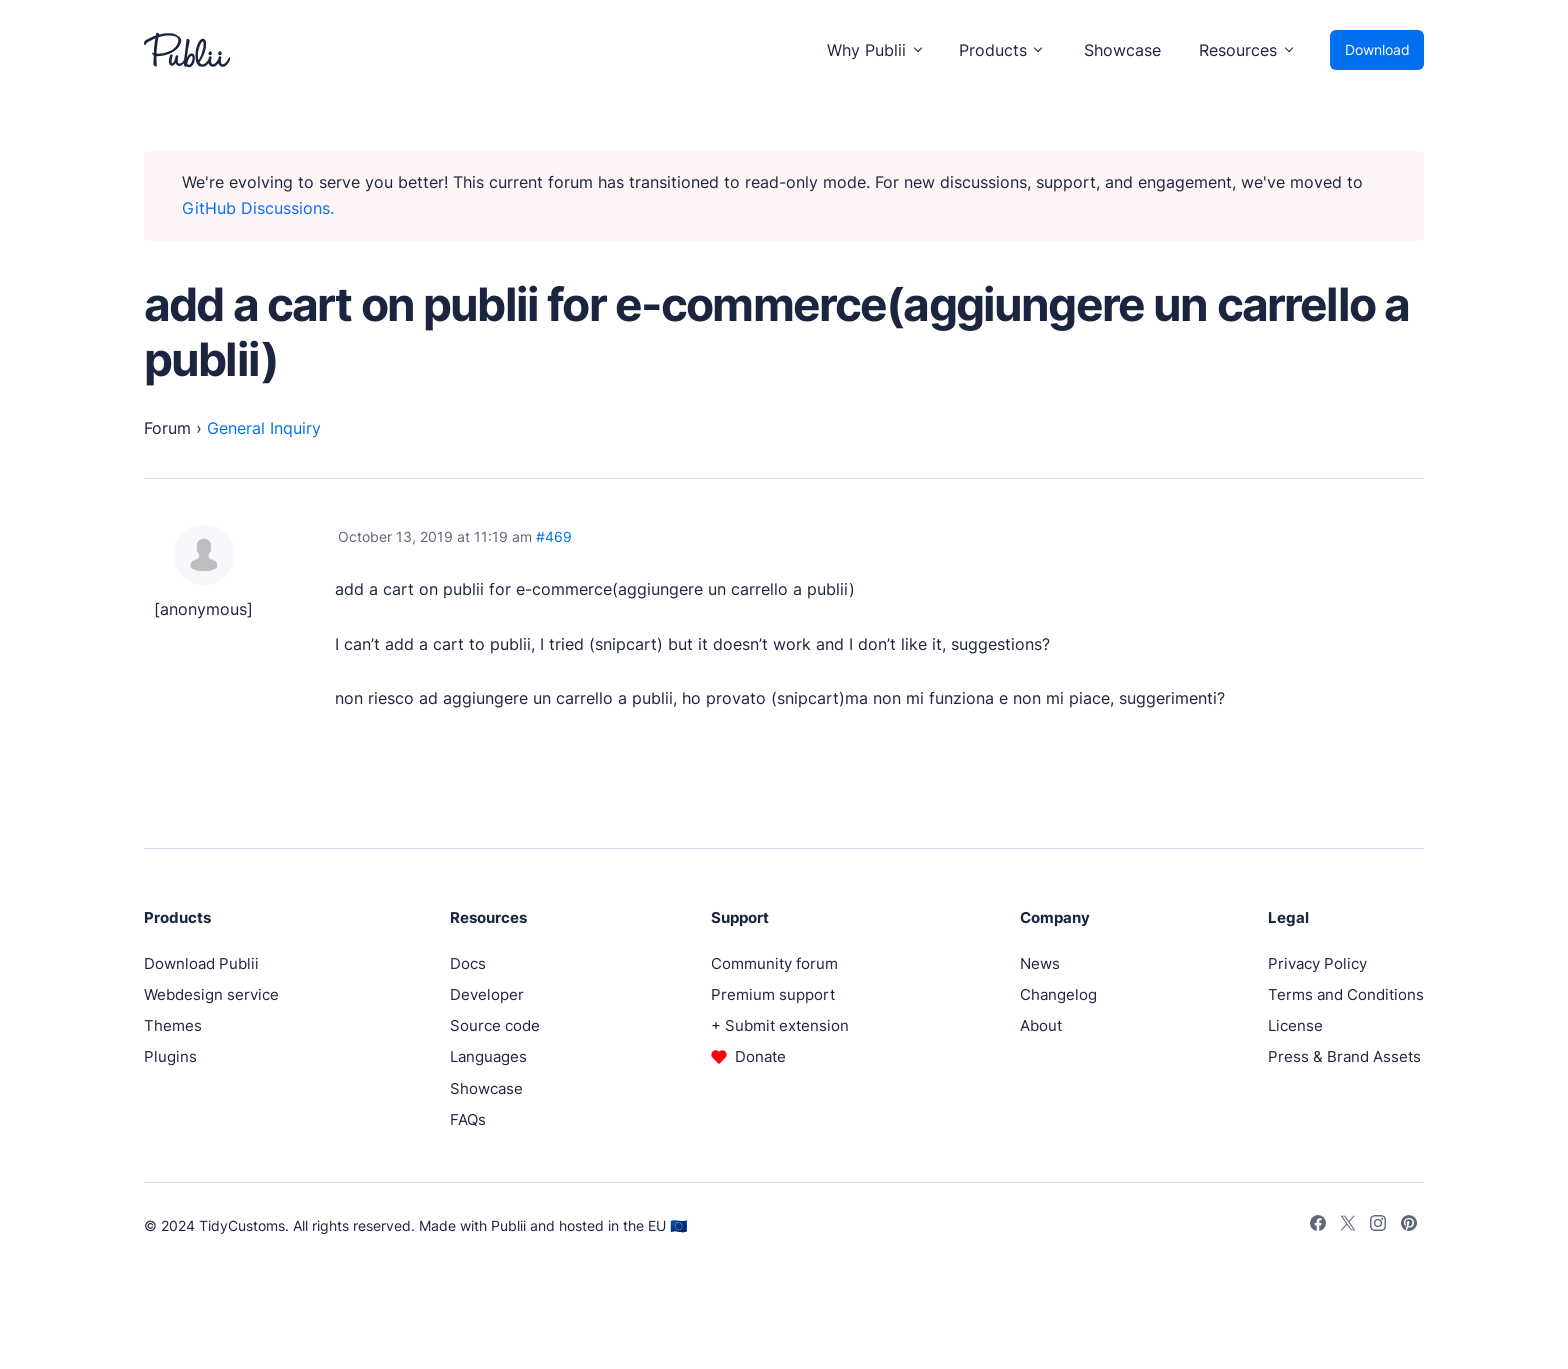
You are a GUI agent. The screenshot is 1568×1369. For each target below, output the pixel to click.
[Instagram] (1378, 1226)
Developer (487, 994)
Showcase (1122, 50)
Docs (468, 963)
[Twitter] (1348, 1226)
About (1041, 1025)
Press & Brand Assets (1344, 1056)
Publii (508, 1225)
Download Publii (201, 963)
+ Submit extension (780, 1025)
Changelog (1058, 994)
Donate (760, 1056)
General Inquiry (264, 428)
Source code (495, 1025)
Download (1377, 49)
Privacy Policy (1317, 963)
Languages (488, 1056)
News (1040, 963)
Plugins (170, 1056)
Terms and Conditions (1346, 994)
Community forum (774, 963)
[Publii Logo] (187, 50)
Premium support (773, 994)
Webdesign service (211, 994)
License (1295, 1025)
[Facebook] (1318, 1226)
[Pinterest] (1409, 1226)
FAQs (468, 1119)
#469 (554, 536)
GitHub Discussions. (258, 208)
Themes (173, 1025)
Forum (167, 428)
